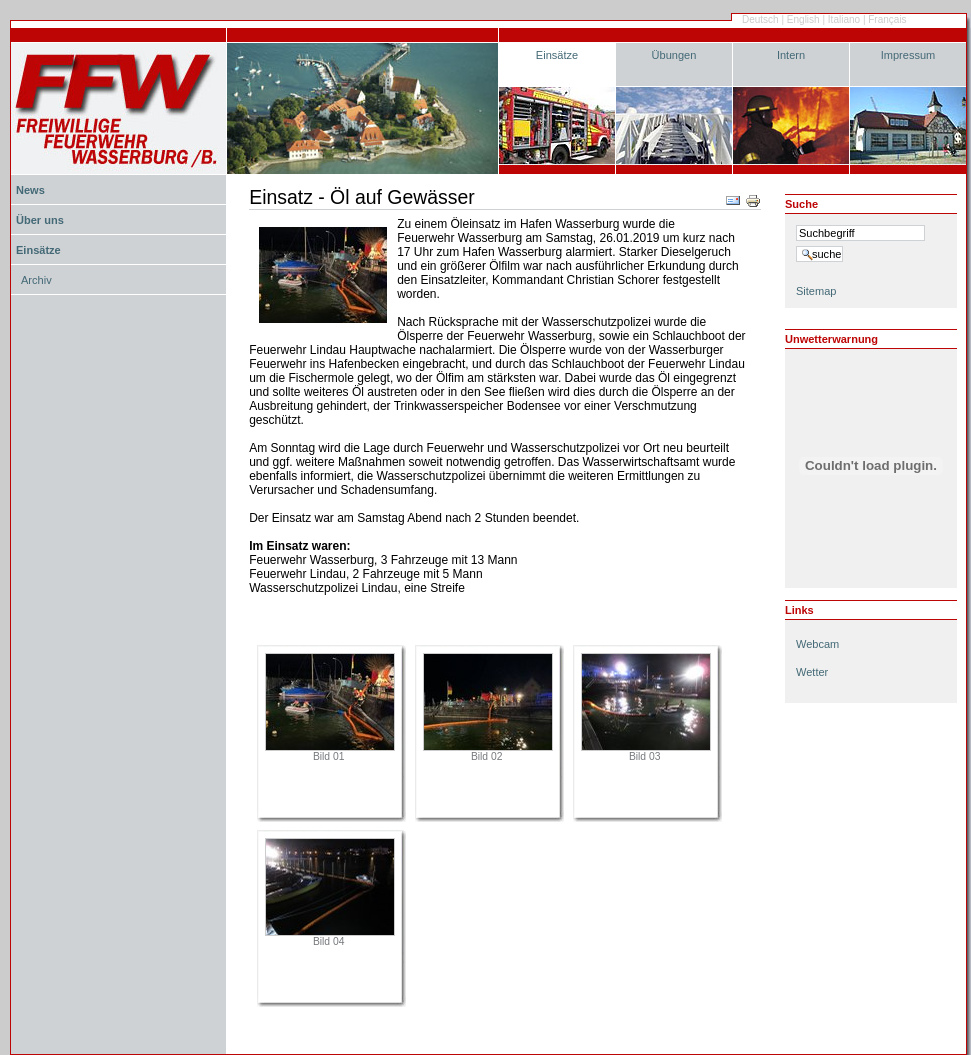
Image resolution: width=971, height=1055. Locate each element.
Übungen (674, 55)
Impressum (908, 55)
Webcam (817, 644)
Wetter (812, 672)
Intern (791, 55)
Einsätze (557, 55)
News (30, 190)
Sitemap (816, 291)
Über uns (40, 220)
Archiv (36, 280)
